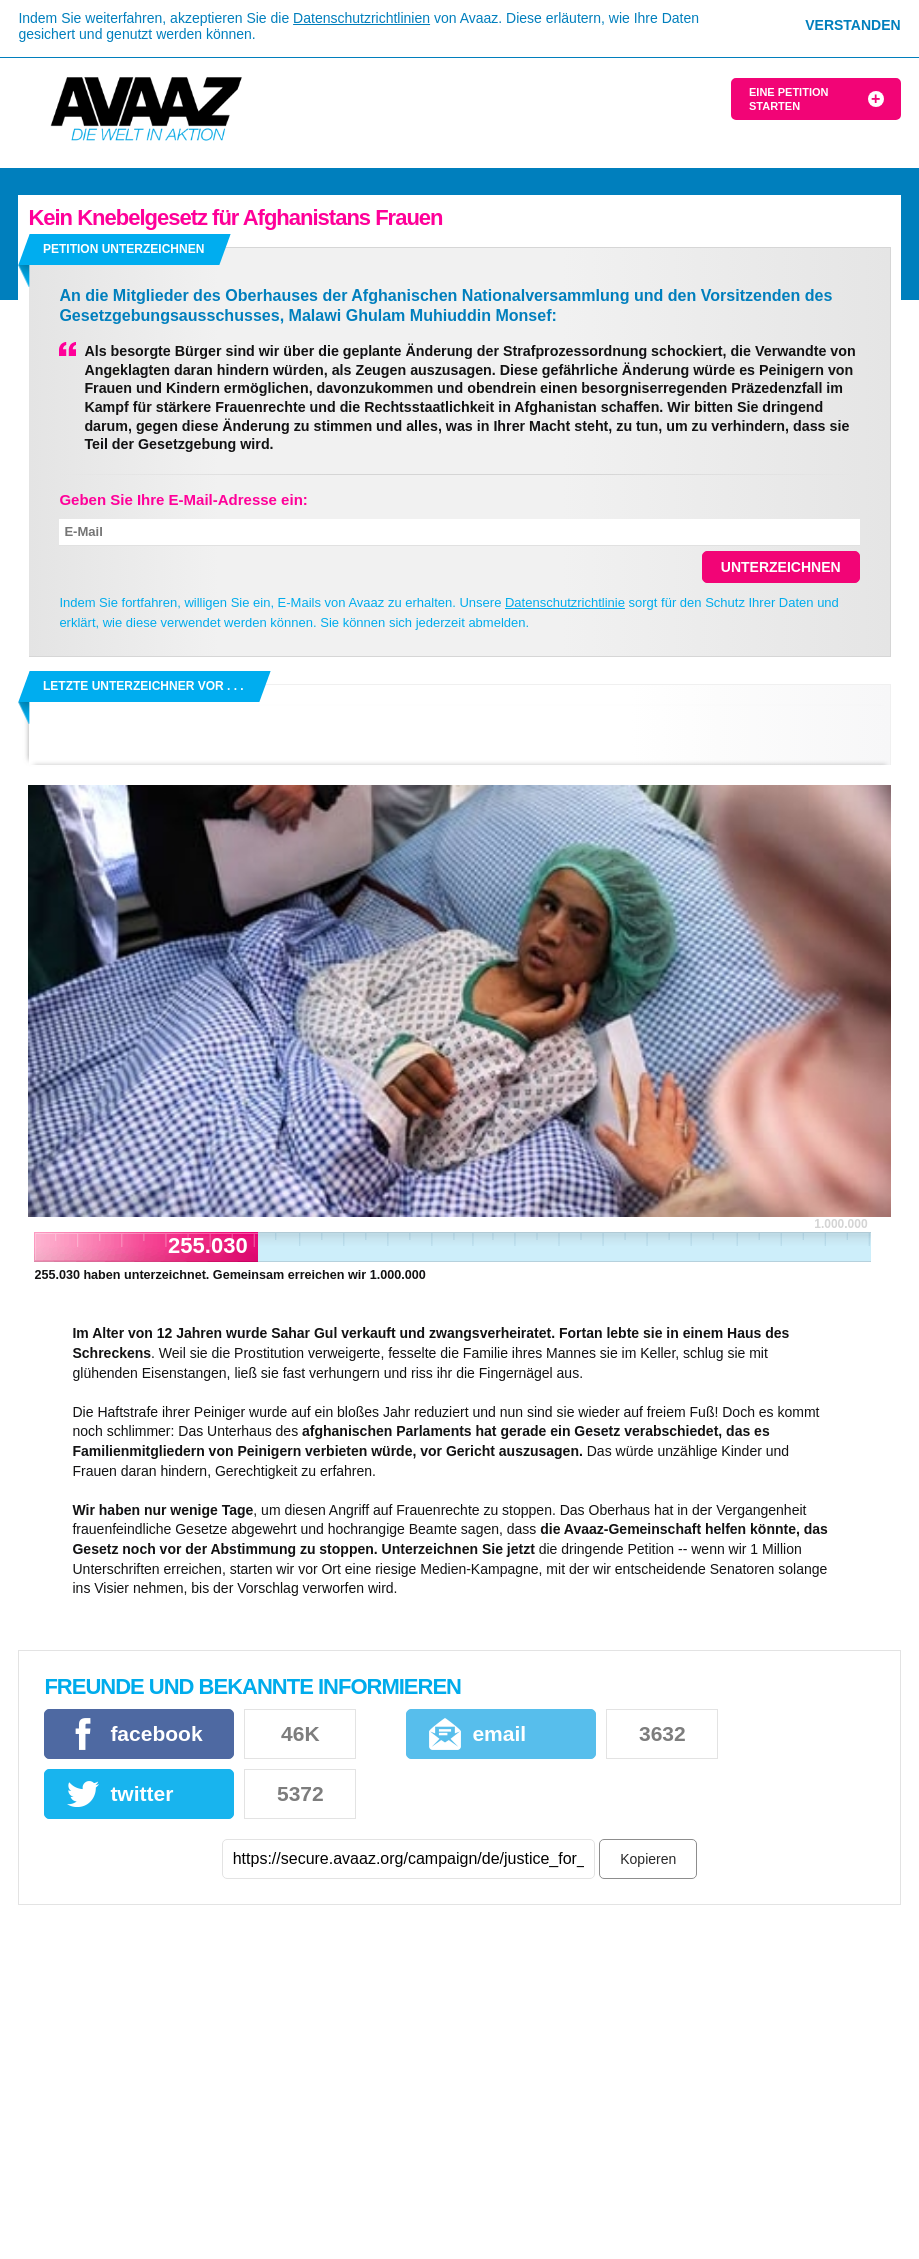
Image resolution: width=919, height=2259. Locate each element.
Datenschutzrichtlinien (361, 18)
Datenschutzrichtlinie (565, 602)
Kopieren (648, 1859)
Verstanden (852, 25)
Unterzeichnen (781, 567)
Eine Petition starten (788, 99)
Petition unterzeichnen (123, 249)
